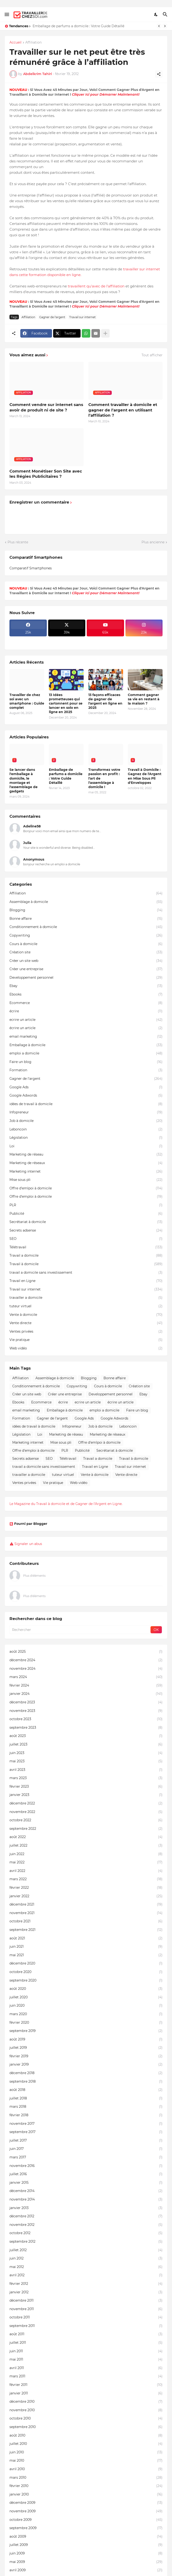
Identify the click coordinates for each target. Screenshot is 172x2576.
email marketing (86, 1036)
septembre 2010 (86, 2427)
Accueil (15, 43)
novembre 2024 (86, 1668)
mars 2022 (86, 1879)
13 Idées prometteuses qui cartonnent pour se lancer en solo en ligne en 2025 (65, 703)
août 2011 (86, 2334)
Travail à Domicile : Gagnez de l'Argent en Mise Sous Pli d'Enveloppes (144, 776)
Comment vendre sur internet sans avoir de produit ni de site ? (46, 407)
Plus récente (18, 542)
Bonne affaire (86, 918)
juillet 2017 (86, 2140)
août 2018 (86, 2090)
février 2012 (86, 2283)
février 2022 (86, 1887)
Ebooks (86, 994)
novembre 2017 (86, 2123)
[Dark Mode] (156, 14)
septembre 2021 (86, 1930)
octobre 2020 (86, 1972)
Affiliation (33, 43)
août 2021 (86, 1938)
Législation (86, 1137)
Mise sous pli (86, 1180)
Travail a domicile (86, 1255)
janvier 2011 (86, 2393)
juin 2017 (86, 2149)
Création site (86, 952)
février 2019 (86, 2056)
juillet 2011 (86, 2342)
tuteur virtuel (86, 1306)
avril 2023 (86, 1770)
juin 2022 (86, 1854)
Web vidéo (86, 1348)
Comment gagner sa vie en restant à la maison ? (143, 699)
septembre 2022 (86, 1828)
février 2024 (86, 1685)
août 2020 (86, 1989)
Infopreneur (86, 1112)
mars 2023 (86, 1778)
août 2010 (86, 2435)
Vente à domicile (86, 1315)
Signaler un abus (28, 1544)
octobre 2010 (86, 2418)
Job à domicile (86, 1121)
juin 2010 (86, 2452)
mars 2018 (86, 2106)
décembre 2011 (86, 2300)
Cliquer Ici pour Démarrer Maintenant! (105, 94)
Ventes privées (86, 1331)
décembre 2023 (86, 1702)
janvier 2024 (86, 1694)
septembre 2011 (86, 2326)
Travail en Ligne (86, 1281)
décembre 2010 (86, 2401)
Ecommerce (86, 1003)
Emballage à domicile (86, 1045)
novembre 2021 (86, 1913)
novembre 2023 (86, 1711)
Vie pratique (86, 1340)
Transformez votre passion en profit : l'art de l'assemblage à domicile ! (104, 778)
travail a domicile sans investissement (86, 1272)
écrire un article (86, 1028)
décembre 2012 (86, 2216)
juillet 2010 (86, 2444)
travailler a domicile (86, 1297)
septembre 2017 (86, 2132)
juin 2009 (86, 2553)
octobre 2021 (86, 1921)
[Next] (165, 26)
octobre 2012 (86, 2233)
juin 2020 (86, 2005)
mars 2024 (86, 1677)
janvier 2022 (86, 1896)
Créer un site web (86, 961)
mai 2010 (86, 2460)
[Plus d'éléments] (105, 333)
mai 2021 (86, 1955)
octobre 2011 (86, 2317)
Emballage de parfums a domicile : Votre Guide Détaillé (78, 26)
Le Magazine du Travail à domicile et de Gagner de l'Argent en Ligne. (65, 1504)
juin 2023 (86, 1753)
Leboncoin (86, 1129)
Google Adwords (86, 1095)
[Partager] (159, 74)
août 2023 (86, 1736)
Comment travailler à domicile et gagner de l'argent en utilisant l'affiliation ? (122, 409)
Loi (86, 1146)
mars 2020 (86, 2014)
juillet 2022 (86, 1845)
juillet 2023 (86, 1744)
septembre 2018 (86, 2081)
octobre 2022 (86, 1820)
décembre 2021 (86, 1904)
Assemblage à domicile (86, 902)
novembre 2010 (86, 2410)
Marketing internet (86, 1171)
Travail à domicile (86, 1264)
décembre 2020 (86, 1963)
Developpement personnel (86, 977)
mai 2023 (86, 1761)
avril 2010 (86, 2469)
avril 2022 (86, 1871)
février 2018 (86, 2115)
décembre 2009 (86, 2502)
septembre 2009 (86, 2528)
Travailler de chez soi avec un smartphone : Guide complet (26, 701)
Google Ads (86, 1087)
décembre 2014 (86, 2191)
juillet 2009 (86, 2545)
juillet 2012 (86, 2250)
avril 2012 (86, 2275)
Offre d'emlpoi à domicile (86, 1188)
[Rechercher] (165, 14)
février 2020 (86, 2022)
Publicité (86, 1213)
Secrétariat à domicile (86, 1222)
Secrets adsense (86, 1230)
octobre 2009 (86, 2520)
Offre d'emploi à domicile (86, 1196)
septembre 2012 (86, 2241)
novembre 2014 (86, 2199)
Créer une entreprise (86, 969)
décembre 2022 (86, 1803)
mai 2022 (86, 1862)
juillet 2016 (86, 2174)
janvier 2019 (86, 2064)
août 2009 (86, 2536)
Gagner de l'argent (52, 317)
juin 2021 (86, 1946)
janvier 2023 (86, 1795)
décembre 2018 (86, 2073)
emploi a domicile (86, 1053)
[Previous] (159, 26)
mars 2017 (86, 2157)
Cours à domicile (86, 944)
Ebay (86, 986)
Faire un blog (86, 1062)
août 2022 (86, 1837)
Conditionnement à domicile (86, 927)
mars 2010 (86, 2477)
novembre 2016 (86, 2166)
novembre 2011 (86, 2309)
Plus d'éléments (34, 1575)
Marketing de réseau (86, 1154)
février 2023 (86, 1786)
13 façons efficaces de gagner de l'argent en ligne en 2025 (105, 701)
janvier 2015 (86, 2182)
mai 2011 (86, 2359)
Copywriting (86, 935)
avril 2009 (86, 2570)
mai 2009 (86, 2562)
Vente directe (86, 1323)
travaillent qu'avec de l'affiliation (96, 286)
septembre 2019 (86, 2031)
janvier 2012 (86, 2292)
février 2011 (86, 2385)
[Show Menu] (6, 14)
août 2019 (86, 2039)
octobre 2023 (86, 1719)
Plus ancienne (153, 542)
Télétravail (86, 1247)
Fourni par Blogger (28, 1524)
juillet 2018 (86, 2098)
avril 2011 (86, 2368)
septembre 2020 (86, 1980)
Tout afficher (152, 355)
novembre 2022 (86, 1812)
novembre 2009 (86, 2511)
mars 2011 (86, 2376)
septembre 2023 (86, 1727)
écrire (86, 1011)
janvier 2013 (86, 2208)
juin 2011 (86, 2351)
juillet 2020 (86, 1997)
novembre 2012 (86, 2225)
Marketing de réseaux (86, 1163)
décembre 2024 (86, 1660)
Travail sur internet (82, 317)
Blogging (86, 910)
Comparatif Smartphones (30, 568)
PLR (86, 1205)
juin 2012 (86, 2258)
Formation (86, 1070)
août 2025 (86, 1651)
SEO (86, 1239)
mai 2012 (86, 2267)
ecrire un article (86, 1020)
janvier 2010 (86, 2494)
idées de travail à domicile (86, 1104)
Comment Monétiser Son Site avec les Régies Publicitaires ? (45, 474)
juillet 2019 (86, 2047)
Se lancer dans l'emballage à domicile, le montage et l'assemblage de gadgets (23, 780)
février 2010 (86, 2486)
